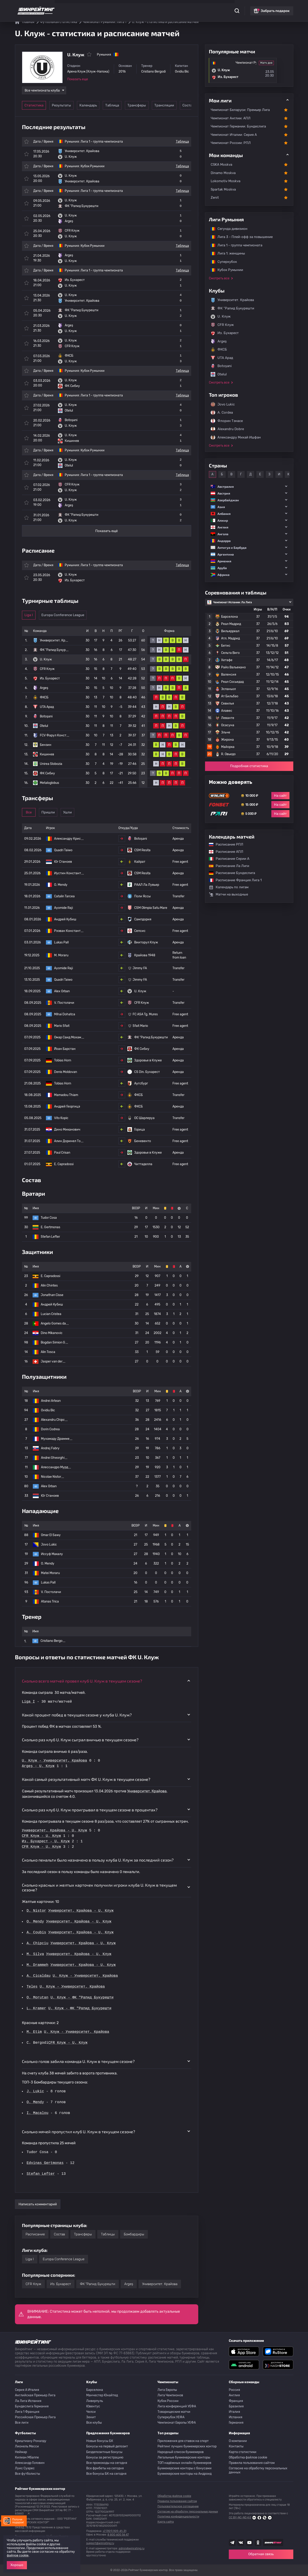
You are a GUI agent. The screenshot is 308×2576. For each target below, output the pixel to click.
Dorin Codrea (50, 1429)
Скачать (153, 6)
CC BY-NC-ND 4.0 (250, 2517)
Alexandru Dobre (227, 429)
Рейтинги (100, 6)
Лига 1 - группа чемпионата (102, 142)
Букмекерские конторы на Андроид (185, 2474)
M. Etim (34, 2031)
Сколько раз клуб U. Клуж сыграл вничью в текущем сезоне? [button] (80, 1739)
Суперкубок (221, 262)
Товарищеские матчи (174, 2412)
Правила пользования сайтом (252, 2463)
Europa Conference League (77, 615)
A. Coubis (37, 1932)
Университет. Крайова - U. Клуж (54, 1830)
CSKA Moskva (221, 165)
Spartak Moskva (223, 189)
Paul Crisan (62, 1153)
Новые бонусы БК (99, 2441)
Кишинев (47, 754)
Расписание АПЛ (224, 852)
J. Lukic (36, 2091)
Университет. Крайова (147, 1791)
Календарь (98, 105)
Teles (32, 1986)
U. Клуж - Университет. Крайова (54, 1760)
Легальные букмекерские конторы (184, 2457)
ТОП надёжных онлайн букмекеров (184, 2463)
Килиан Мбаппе (27, 2457)
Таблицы (108, 2234)
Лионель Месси (27, 2446)
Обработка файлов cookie (248, 2457)
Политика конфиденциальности (178, 2516)
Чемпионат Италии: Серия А (234, 135)
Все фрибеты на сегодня (105, 2468)
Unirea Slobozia (51, 764)
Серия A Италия (27, 2390)
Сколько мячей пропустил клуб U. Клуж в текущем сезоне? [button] (78, 2131)
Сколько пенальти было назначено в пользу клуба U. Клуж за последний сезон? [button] (98, 1859)
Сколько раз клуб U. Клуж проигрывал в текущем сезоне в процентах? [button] (90, 1809)
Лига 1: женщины (226, 253)
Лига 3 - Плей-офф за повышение (239, 237)
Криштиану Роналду (30, 2441)
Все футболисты (27, 2474)
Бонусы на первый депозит (107, 2446)
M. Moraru (61, 955)
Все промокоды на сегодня (106, 2463)
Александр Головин (30, 2463)
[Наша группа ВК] (240, 2542)
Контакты (236, 2446)
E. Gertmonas (50, 1227)
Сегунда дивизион (227, 229)
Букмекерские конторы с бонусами (185, 2468)
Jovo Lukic (49, 1544)
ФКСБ (44, 697)
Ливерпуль (94, 2401)
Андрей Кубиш (65, 919)
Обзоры (135, 6)
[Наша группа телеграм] (232, 2542)
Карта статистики (242, 2452)
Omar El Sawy (51, 1535)
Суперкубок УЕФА (171, 2417)
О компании (238, 2441)
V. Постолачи (64, 1003)
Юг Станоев (63, 862)
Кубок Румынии (93, 166)
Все (36, 812)
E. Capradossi (64, 1164)
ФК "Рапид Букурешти (97, 2284)
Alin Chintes (49, 1285)
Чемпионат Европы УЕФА (177, 2423)
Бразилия (236, 2406)
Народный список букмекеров (181, 2452)
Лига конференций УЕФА (177, 2406)
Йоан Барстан (65, 1049)
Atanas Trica (50, 1601)
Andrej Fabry (50, 1448)
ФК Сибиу (47, 773)
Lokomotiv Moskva (225, 181)
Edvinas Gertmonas (45, 2163)
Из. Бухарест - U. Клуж (46, 1841)
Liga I (36, 615)
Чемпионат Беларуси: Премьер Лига (240, 110)
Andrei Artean (51, 1401)
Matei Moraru (50, 1573)
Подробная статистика (249, 766)
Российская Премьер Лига (35, 2417)
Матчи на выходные (228, 894)
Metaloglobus (49, 783)
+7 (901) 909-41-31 (114, 2531)
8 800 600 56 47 (118, 2534)
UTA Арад (47, 707)
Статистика (78, 6)
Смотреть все (219, 278)
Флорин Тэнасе (227, 421)
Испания (235, 2417)
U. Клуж (46, 659)
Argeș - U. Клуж (38, 1766)
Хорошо (16, 2565)
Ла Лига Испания (28, 2401)
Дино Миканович (67, 1129)
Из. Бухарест (50, 678)
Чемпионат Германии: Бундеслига (238, 126)
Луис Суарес (25, 2468)
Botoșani (46, 716)
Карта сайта (166, 2521)
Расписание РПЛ (224, 844)
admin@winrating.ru (131, 2548)
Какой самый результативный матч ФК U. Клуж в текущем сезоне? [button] (86, 1779)
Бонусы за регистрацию (104, 2457)
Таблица (129, 105)
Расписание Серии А (227, 859)
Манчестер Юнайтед (102, 2395)
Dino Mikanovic (51, 1333)
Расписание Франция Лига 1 (233, 880)
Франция (236, 2401)
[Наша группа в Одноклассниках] (258, 2542)
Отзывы (183, 6)
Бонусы (118, 6)
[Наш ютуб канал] (249, 2542)
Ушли (98, 812)
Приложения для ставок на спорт (183, 2441)
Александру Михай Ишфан (236, 437)
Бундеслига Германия (32, 2406)
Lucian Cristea (51, 1314)
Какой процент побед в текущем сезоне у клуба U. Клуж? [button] (77, 1714)
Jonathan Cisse (52, 1295)
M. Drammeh (38, 1965)
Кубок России (168, 2401)
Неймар (21, 2452)
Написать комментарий (38, 2204)
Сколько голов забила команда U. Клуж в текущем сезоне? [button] (78, 2061)
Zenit (215, 198)
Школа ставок (205, 6)
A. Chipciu (38, 1943)
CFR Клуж (47, 669)
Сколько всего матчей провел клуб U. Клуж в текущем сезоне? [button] (82, 1680)
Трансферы (160, 105)
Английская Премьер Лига (35, 2395)
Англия (234, 2395)
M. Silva (36, 1954)
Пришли (67, 812)
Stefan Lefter (50, 1237)
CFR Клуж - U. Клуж (41, 1836)
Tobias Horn (62, 1060)
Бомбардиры (134, 2234)
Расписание (35, 2234)
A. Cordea (222, 412)
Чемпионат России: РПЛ (231, 143)
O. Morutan (38, 1997)
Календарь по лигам (228, 887)
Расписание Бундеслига (230, 873)
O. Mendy (60, 885)
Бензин (45, 745)
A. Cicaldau (39, 1975)
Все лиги (22, 2423)
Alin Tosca (48, 1352)
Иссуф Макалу (52, 1554)
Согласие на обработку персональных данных (258, 2470)
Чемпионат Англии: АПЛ (231, 118)
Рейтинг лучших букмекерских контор (187, 2446)
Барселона (94, 2390)
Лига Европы (167, 2390)
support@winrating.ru (100, 2543)
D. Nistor (37, 1910)
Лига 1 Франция (27, 2412)
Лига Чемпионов (170, 2395)
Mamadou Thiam (66, 1095)
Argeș (44, 688)
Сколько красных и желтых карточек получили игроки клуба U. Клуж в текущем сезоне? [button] (99, 1888)
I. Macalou (38, 2113)
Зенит (91, 2417)
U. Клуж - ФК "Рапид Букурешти (82, 1997)
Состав (59, 2234)
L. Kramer (37, 2008)
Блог (168, 6)
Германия (236, 2423)
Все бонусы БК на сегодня (106, 2474)
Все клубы (94, 2423)
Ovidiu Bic (182, 71)
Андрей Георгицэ (67, 1106)
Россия (234, 2390)
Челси (91, 2412)
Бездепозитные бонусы (104, 2452)
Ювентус (93, 2406)
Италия (234, 2412)
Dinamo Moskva (223, 173)
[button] (249, 486)
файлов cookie (18, 2555)
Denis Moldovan (65, 1072)
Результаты (67, 105)
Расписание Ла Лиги (227, 866)
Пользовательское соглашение (178, 2506)
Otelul (44, 726)
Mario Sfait (61, 1026)
